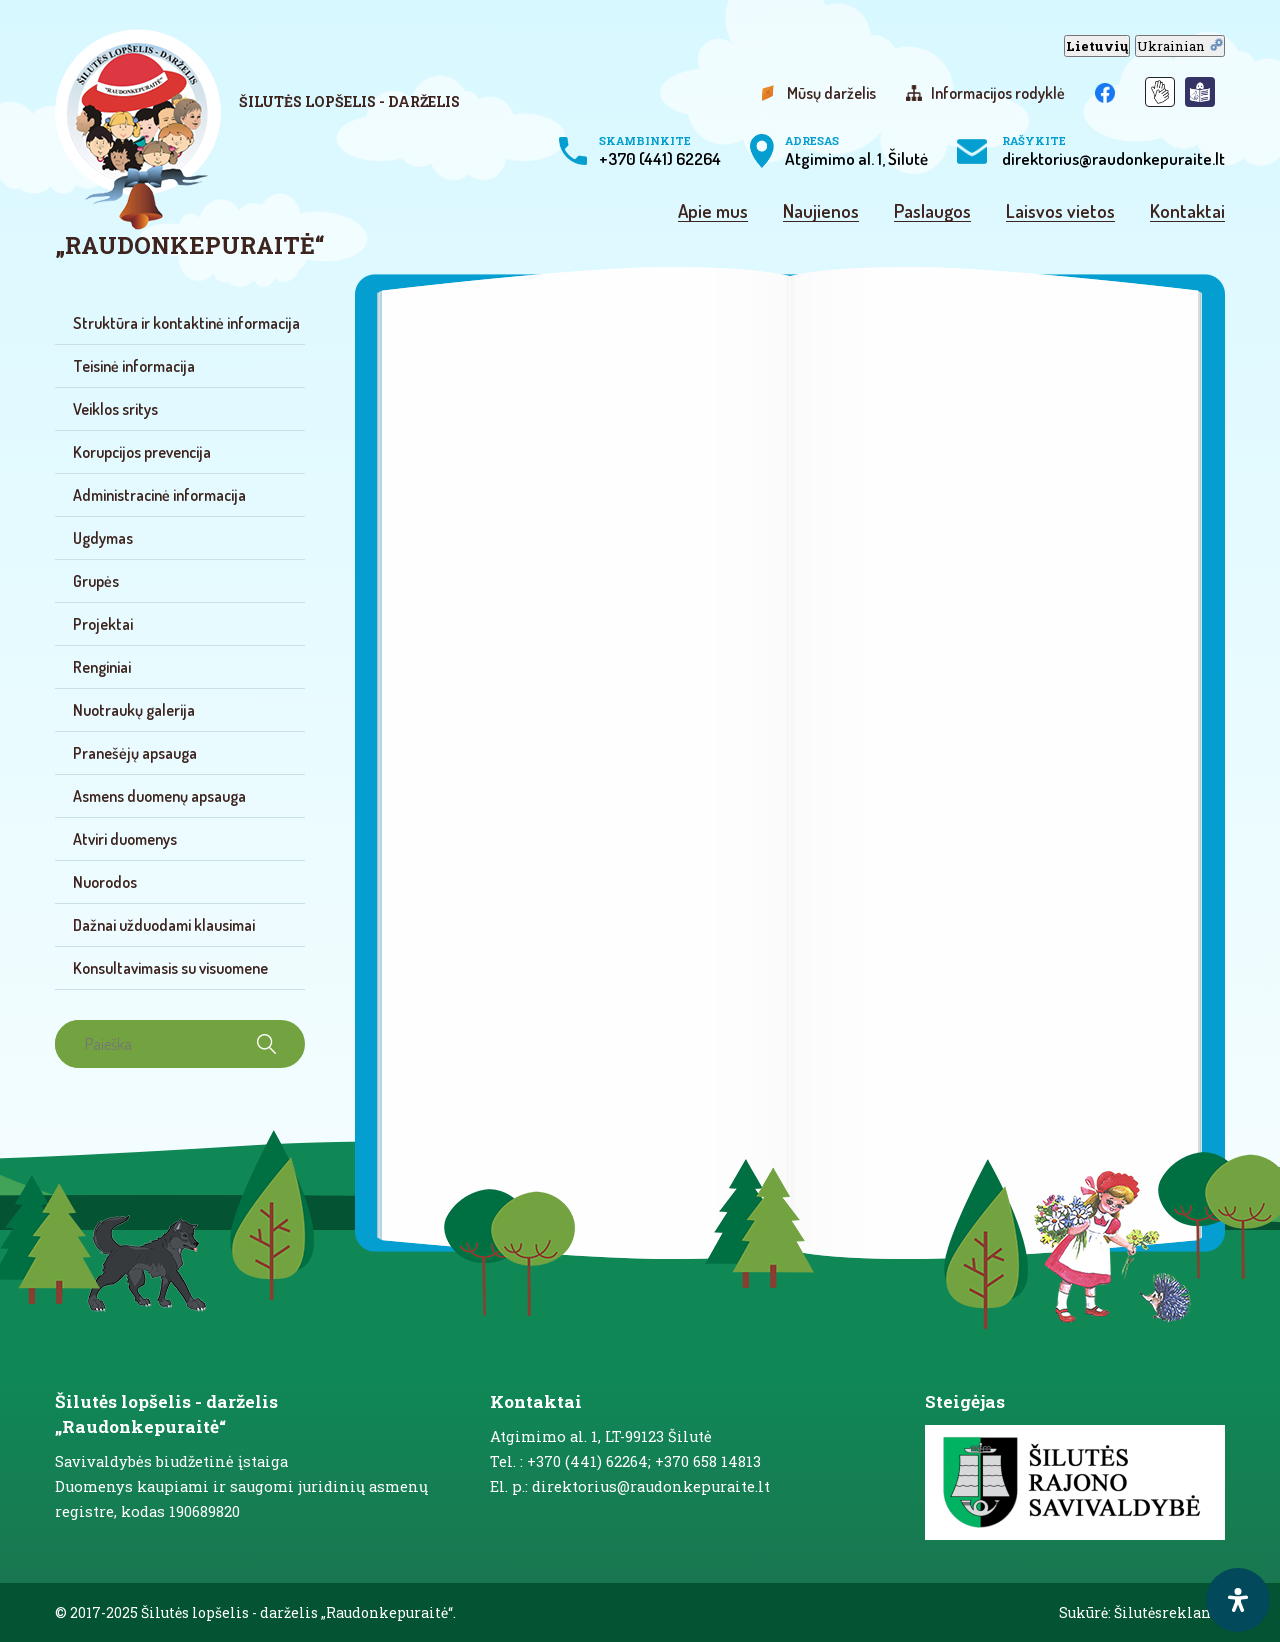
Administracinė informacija (159, 495)
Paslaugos (932, 212)
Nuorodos (105, 882)
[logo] (277, 144)
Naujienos (821, 212)
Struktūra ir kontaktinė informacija (186, 323)
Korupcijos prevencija (142, 452)
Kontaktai (1187, 212)
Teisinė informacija (134, 366)
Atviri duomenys (125, 839)
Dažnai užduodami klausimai (164, 925)
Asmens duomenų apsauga (159, 796)
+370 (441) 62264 (660, 151)
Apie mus (713, 212)
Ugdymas (103, 538)
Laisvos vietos (1060, 212)
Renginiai (102, 667)
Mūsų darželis (831, 93)
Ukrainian (1180, 46)
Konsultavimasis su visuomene (170, 968)
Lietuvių (1097, 46)
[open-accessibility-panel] (1238, 1600)
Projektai (103, 624)
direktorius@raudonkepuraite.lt (1113, 151)
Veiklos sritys (115, 409)
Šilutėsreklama (1169, 1612)
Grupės (96, 581)
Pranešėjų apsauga (135, 753)
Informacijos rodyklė (998, 93)
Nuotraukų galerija (134, 710)
